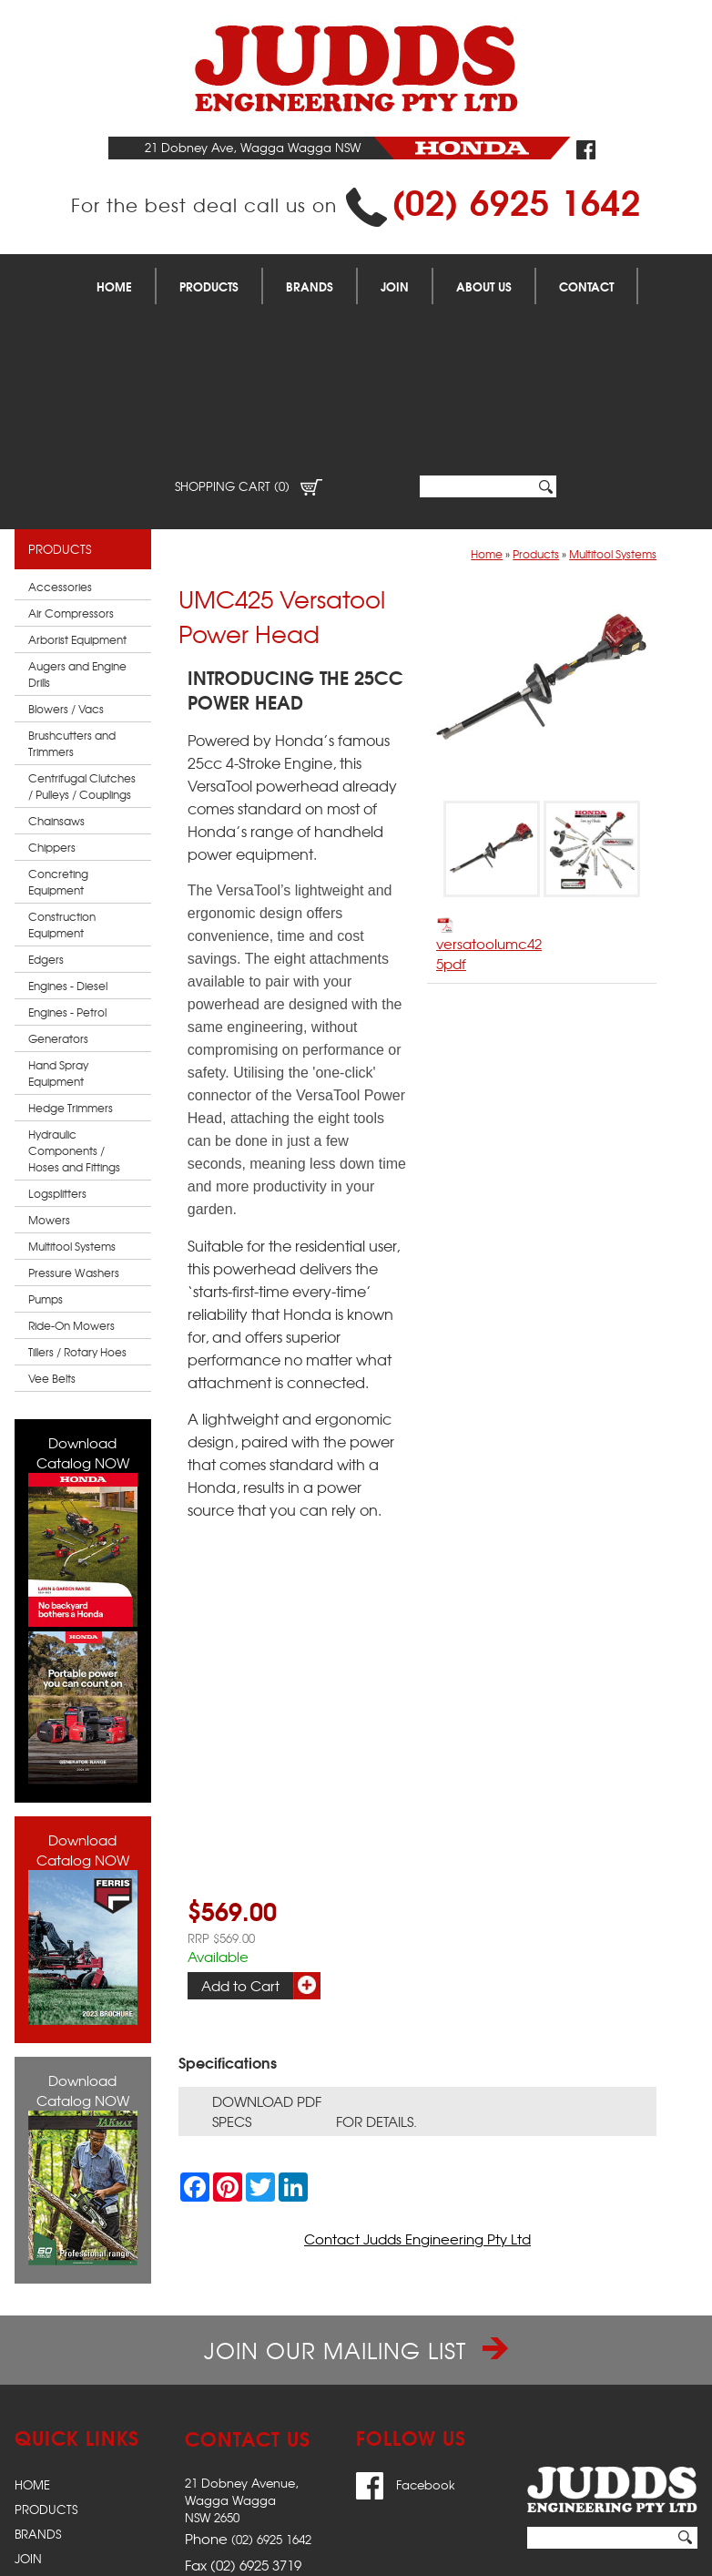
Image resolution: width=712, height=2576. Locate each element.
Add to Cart (240, 1830)
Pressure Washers (73, 1117)
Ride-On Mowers (71, 1169)
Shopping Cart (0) (248, 330)
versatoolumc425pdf (489, 789)
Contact (586, 286)
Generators (58, 882)
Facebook (405, 2328)
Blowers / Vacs (66, 553)
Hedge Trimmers (70, 952)
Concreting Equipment (58, 726)
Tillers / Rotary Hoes (77, 1196)
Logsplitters (57, 1037)
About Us (484, 286)
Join (395, 286)
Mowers (49, 1064)
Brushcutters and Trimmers (72, 587)
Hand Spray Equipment (58, 917)
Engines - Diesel (67, 830)
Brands (309, 286)
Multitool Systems (72, 1090)
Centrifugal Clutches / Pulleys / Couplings (82, 630)
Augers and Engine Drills (77, 518)
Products (209, 286)
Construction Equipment (62, 768)
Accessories (60, 431)
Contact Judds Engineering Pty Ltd (417, 2083)
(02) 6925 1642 (516, 200)
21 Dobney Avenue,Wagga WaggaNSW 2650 (242, 2344)
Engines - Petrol (67, 856)
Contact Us (52, 2451)
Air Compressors (71, 457)
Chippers (52, 691)
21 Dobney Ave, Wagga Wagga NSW (253, 147)
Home (114, 286)
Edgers (46, 803)
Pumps (45, 1143)
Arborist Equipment (77, 483)
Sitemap (40, 2555)
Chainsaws (56, 665)
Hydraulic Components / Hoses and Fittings (74, 994)
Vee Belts (52, 1222)
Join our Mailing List (356, 2194)
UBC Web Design (625, 2555)
